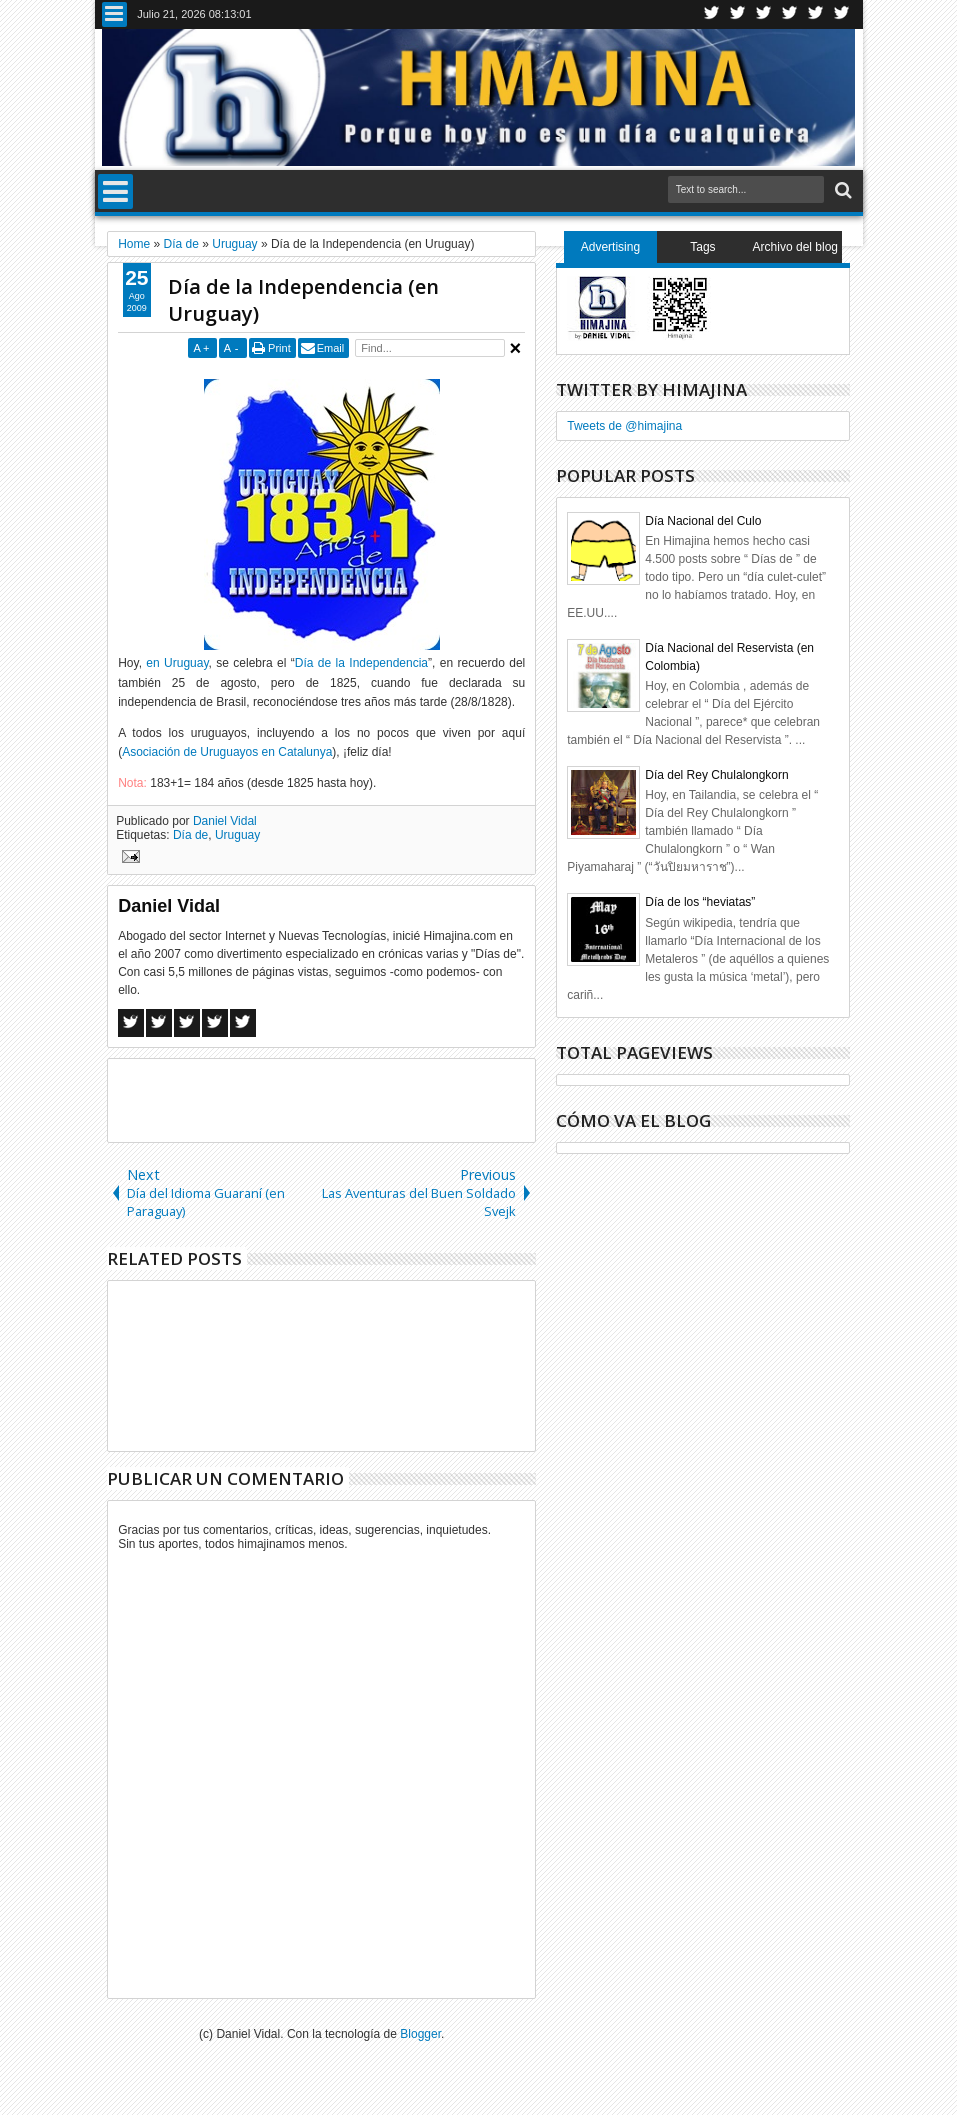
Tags (702, 247)
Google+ (764, 14)
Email (331, 348)
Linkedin (816, 14)
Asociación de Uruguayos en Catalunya (227, 752)
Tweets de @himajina (624, 426)
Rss (790, 14)
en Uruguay (177, 663)
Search (841, 190)
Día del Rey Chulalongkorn (716, 775)
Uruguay (237, 835)
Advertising (610, 247)
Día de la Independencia (361, 663)
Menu (114, 14)
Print (279, 348)
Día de (190, 835)
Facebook (738, 14)
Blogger (420, 2034)
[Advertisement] (342, 1099)
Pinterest (842, 14)
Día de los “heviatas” (700, 902)
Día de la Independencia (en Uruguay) (303, 300)
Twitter (712, 14)
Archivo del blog (795, 247)
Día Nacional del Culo (703, 521)
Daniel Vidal (225, 821)
